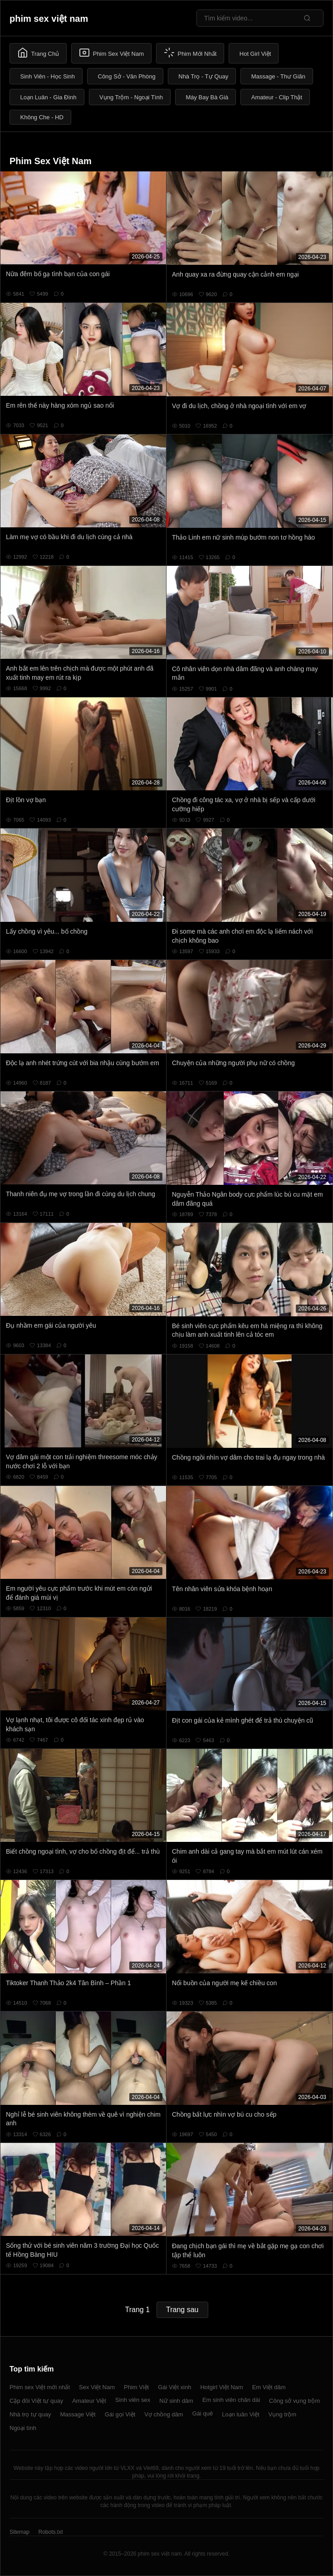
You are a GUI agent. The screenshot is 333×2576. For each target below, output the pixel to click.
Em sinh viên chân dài (231, 2399)
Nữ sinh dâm (176, 2400)
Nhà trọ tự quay (30, 2414)
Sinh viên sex (132, 2399)
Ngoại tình (23, 2428)
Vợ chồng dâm (163, 2414)
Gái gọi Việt (120, 2414)
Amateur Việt (89, 2400)
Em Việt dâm (269, 2387)
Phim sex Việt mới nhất (40, 2387)
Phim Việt (136, 2387)
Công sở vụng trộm (294, 2400)
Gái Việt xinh (174, 2387)
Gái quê (202, 2413)
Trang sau (182, 2309)
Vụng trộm (283, 2414)
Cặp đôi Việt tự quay (36, 2400)
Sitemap (19, 2532)
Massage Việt (77, 2414)
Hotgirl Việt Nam (221, 2387)
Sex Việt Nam (97, 2387)
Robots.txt (50, 2532)
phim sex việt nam (49, 19)
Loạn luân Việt (240, 2414)
